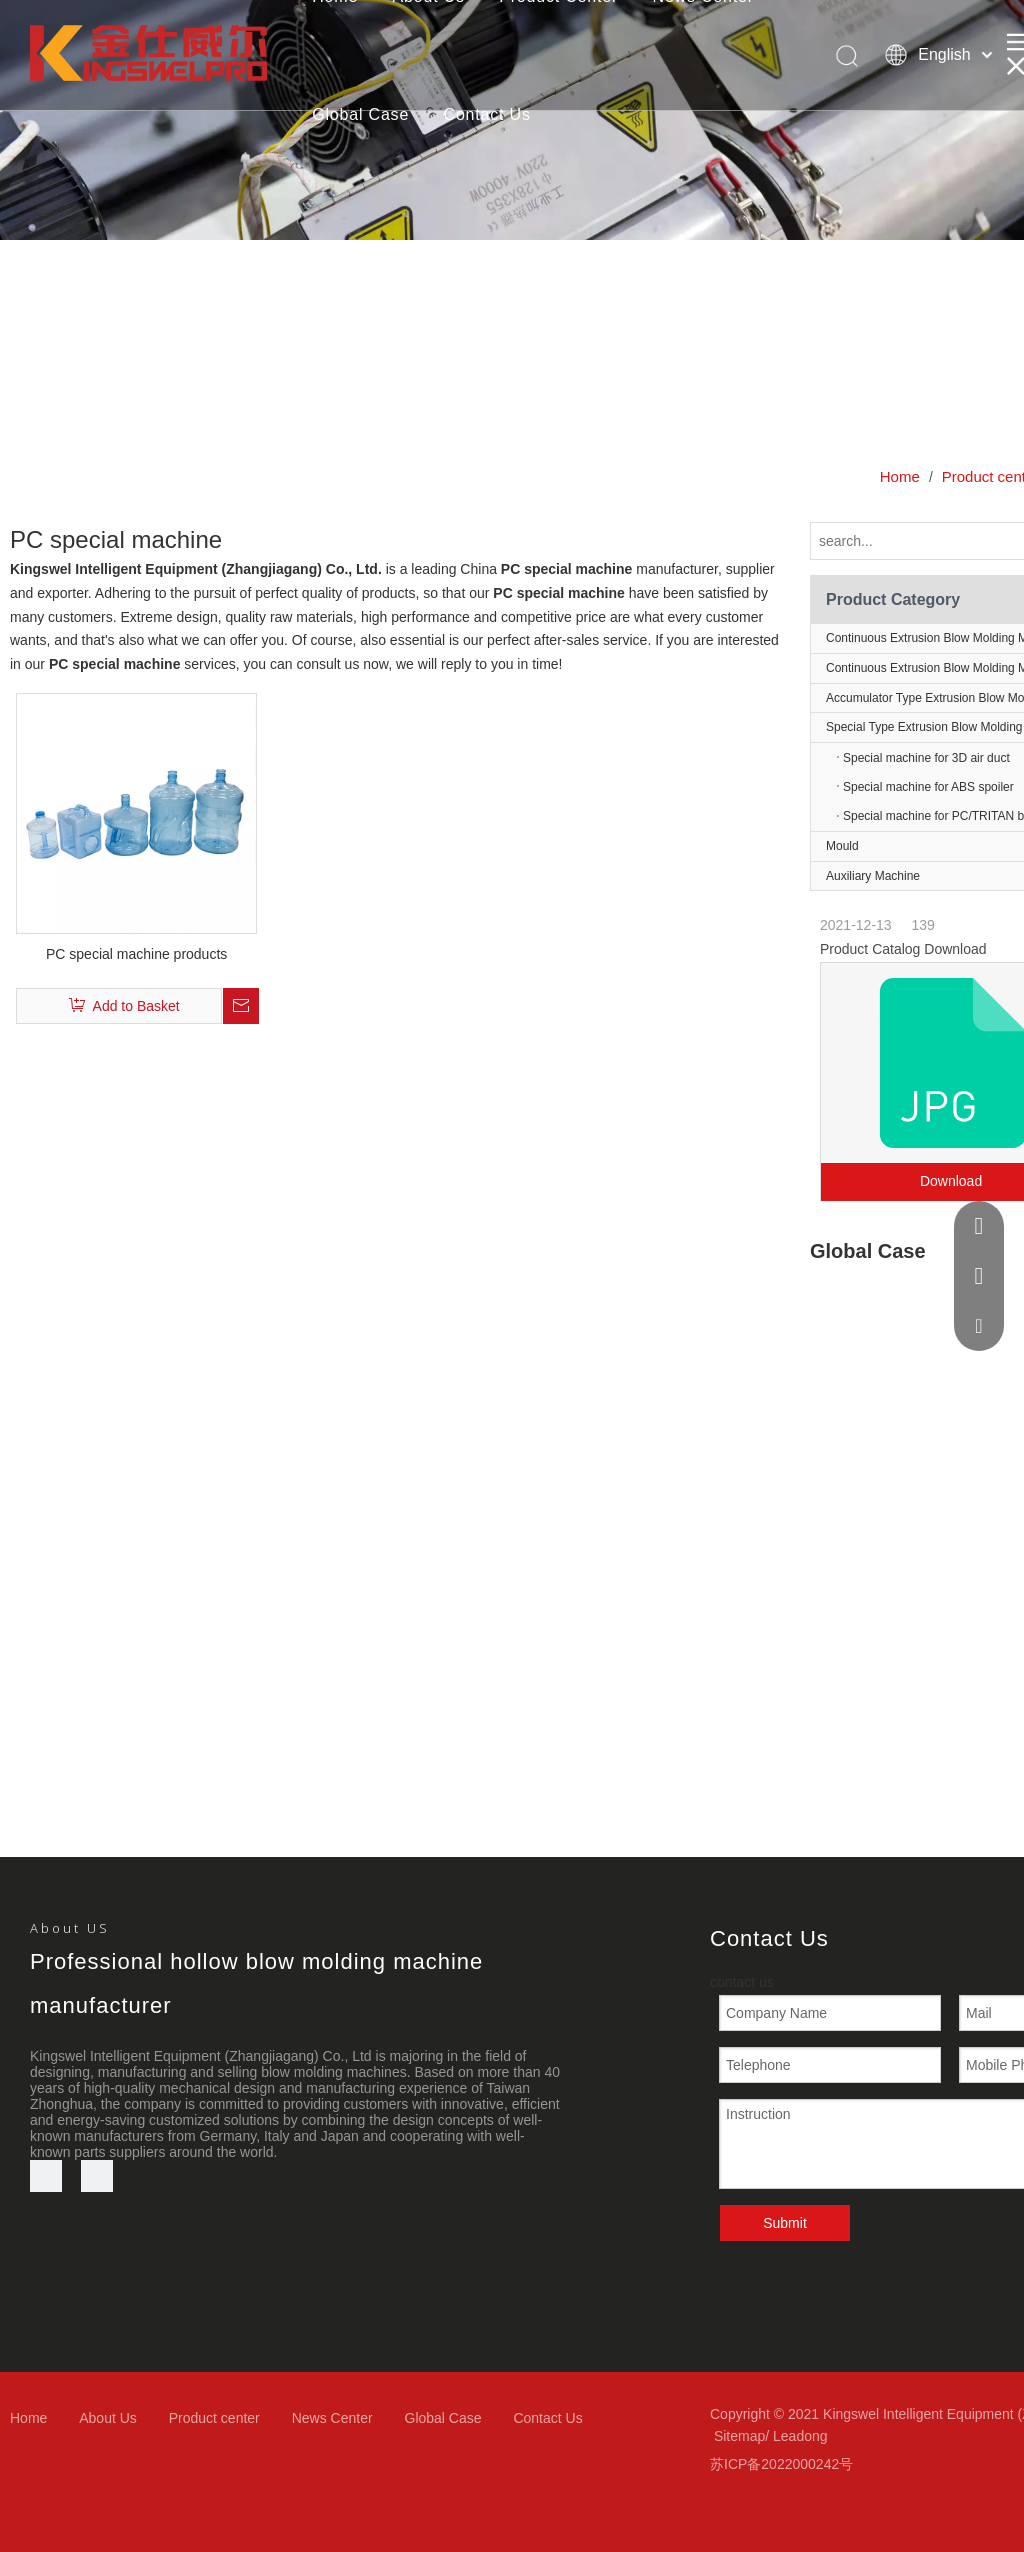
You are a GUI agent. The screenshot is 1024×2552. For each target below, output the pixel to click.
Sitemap (739, 2436)
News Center (332, 2418)
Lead (788, 2436)
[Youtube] (46, 2176)
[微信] (97, 2176)
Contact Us (487, 114)
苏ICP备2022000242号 (781, 2464)
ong (815, 2436)
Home (28, 2418)
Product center (214, 2418)
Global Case (360, 114)
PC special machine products (136, 954)
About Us (108, 2418)
